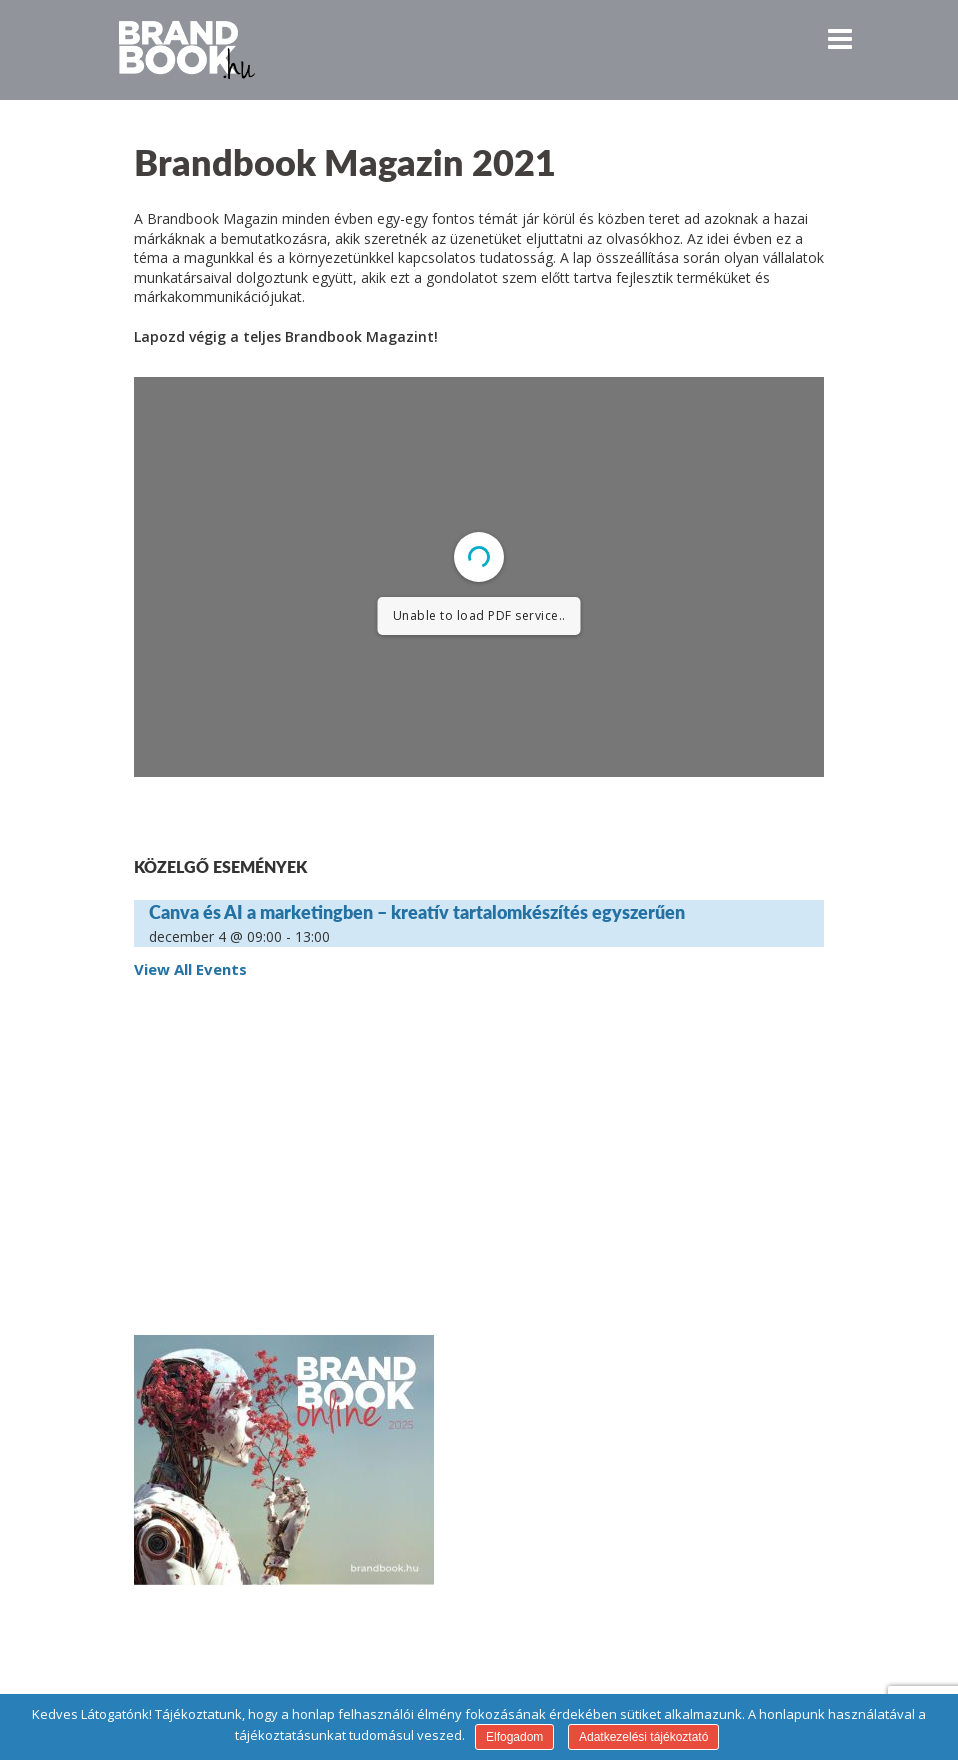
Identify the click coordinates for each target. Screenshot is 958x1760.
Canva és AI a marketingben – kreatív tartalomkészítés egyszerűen (417, 912)
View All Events (190, 969)
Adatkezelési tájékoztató (643, 1737)
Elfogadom (514, 1737)
